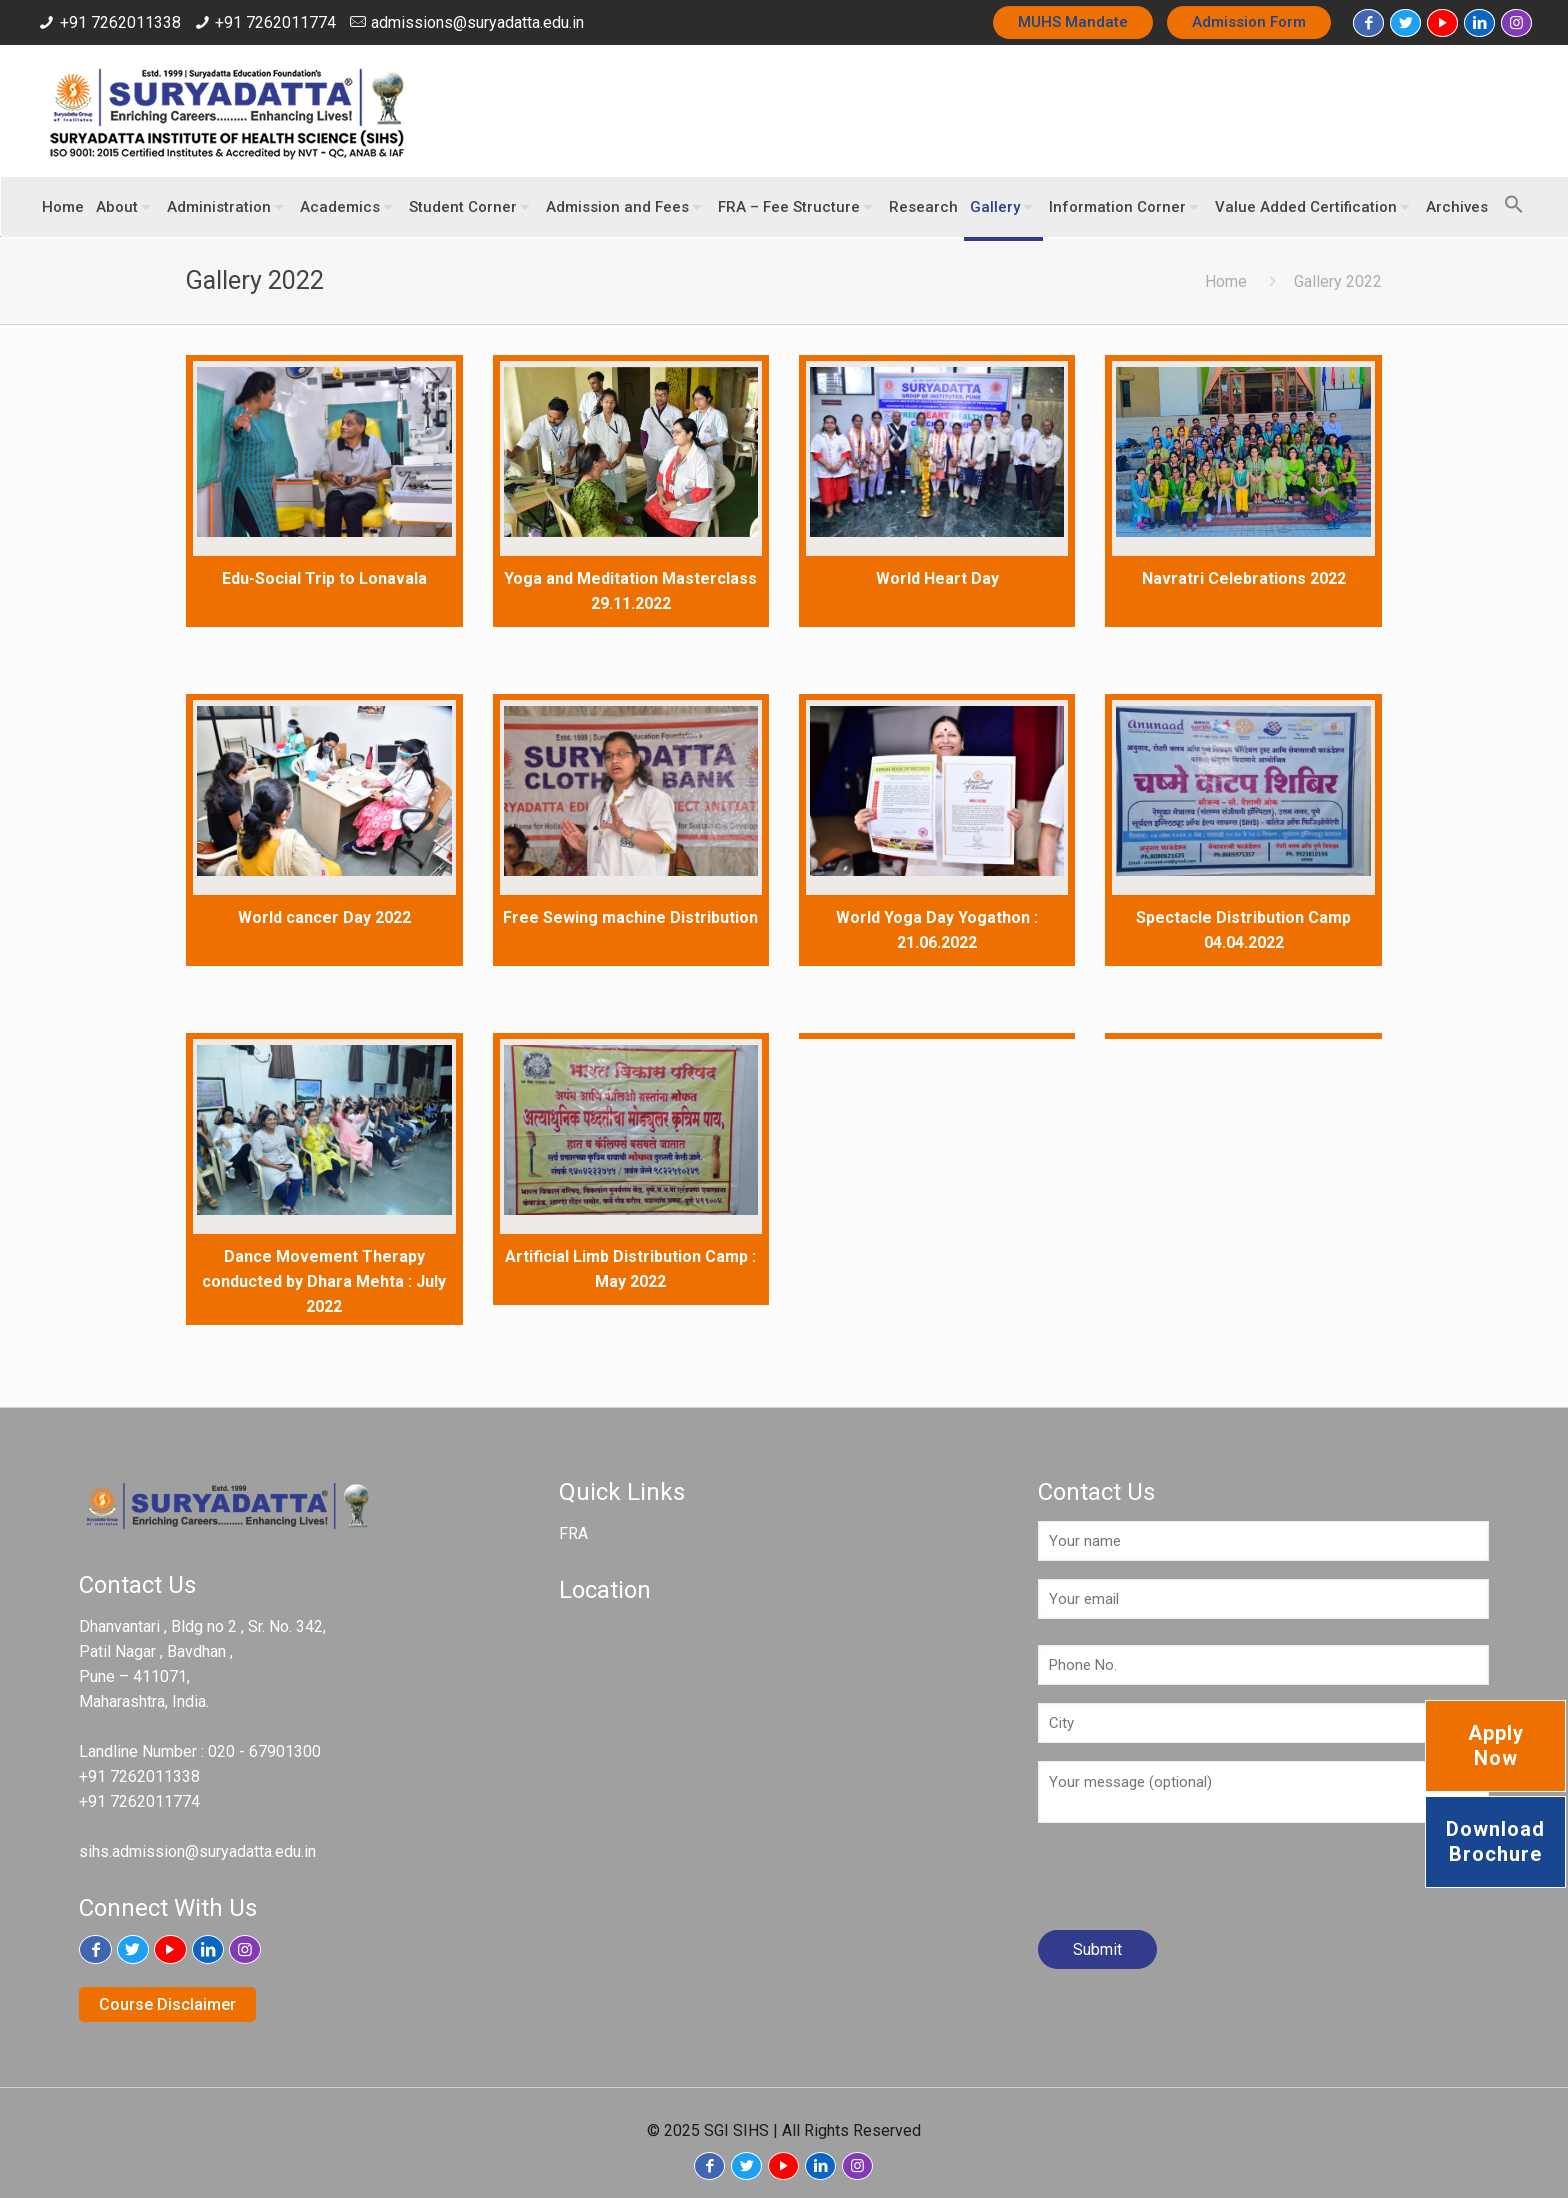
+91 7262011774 (275, 22)
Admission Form (1249, 22)
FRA (573, 1533)
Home (1226, 281)
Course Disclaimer (167, 2004)
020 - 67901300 (264, 1751)
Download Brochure (1495, 1841)
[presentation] (1190, 1884)
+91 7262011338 (120, 22)
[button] (1509, 195)
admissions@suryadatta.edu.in (477, 22)
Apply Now (1496, 1745)
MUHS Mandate (1073, 22)
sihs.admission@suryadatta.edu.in (197, 1851)
